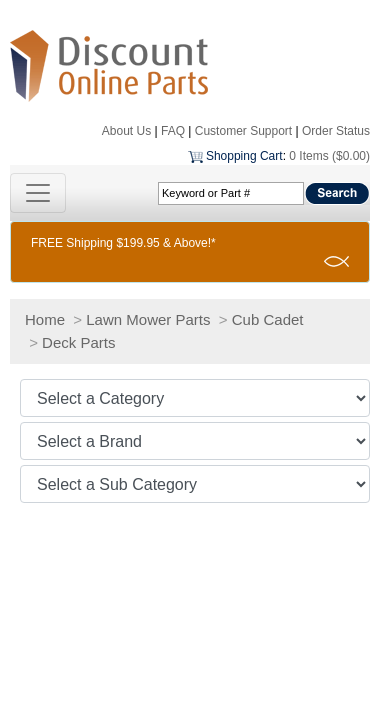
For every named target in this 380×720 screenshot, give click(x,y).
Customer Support (243, 131)
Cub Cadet (268, 319)
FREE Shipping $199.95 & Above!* (123, 243)
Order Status (336, 131)
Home (45, 319)
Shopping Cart (244, 156)
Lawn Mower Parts (148, 319)
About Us (126, 131)
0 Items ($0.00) (329, 156)
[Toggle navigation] (38, 193)
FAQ (173, 131)
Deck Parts (78, 342)
